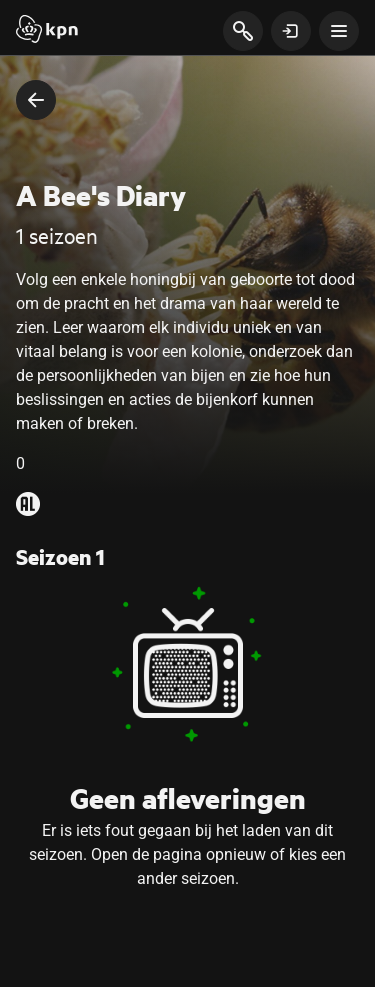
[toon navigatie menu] (339, 31)
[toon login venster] (291, 31)
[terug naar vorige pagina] (36, 100)
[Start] (47, 31)
